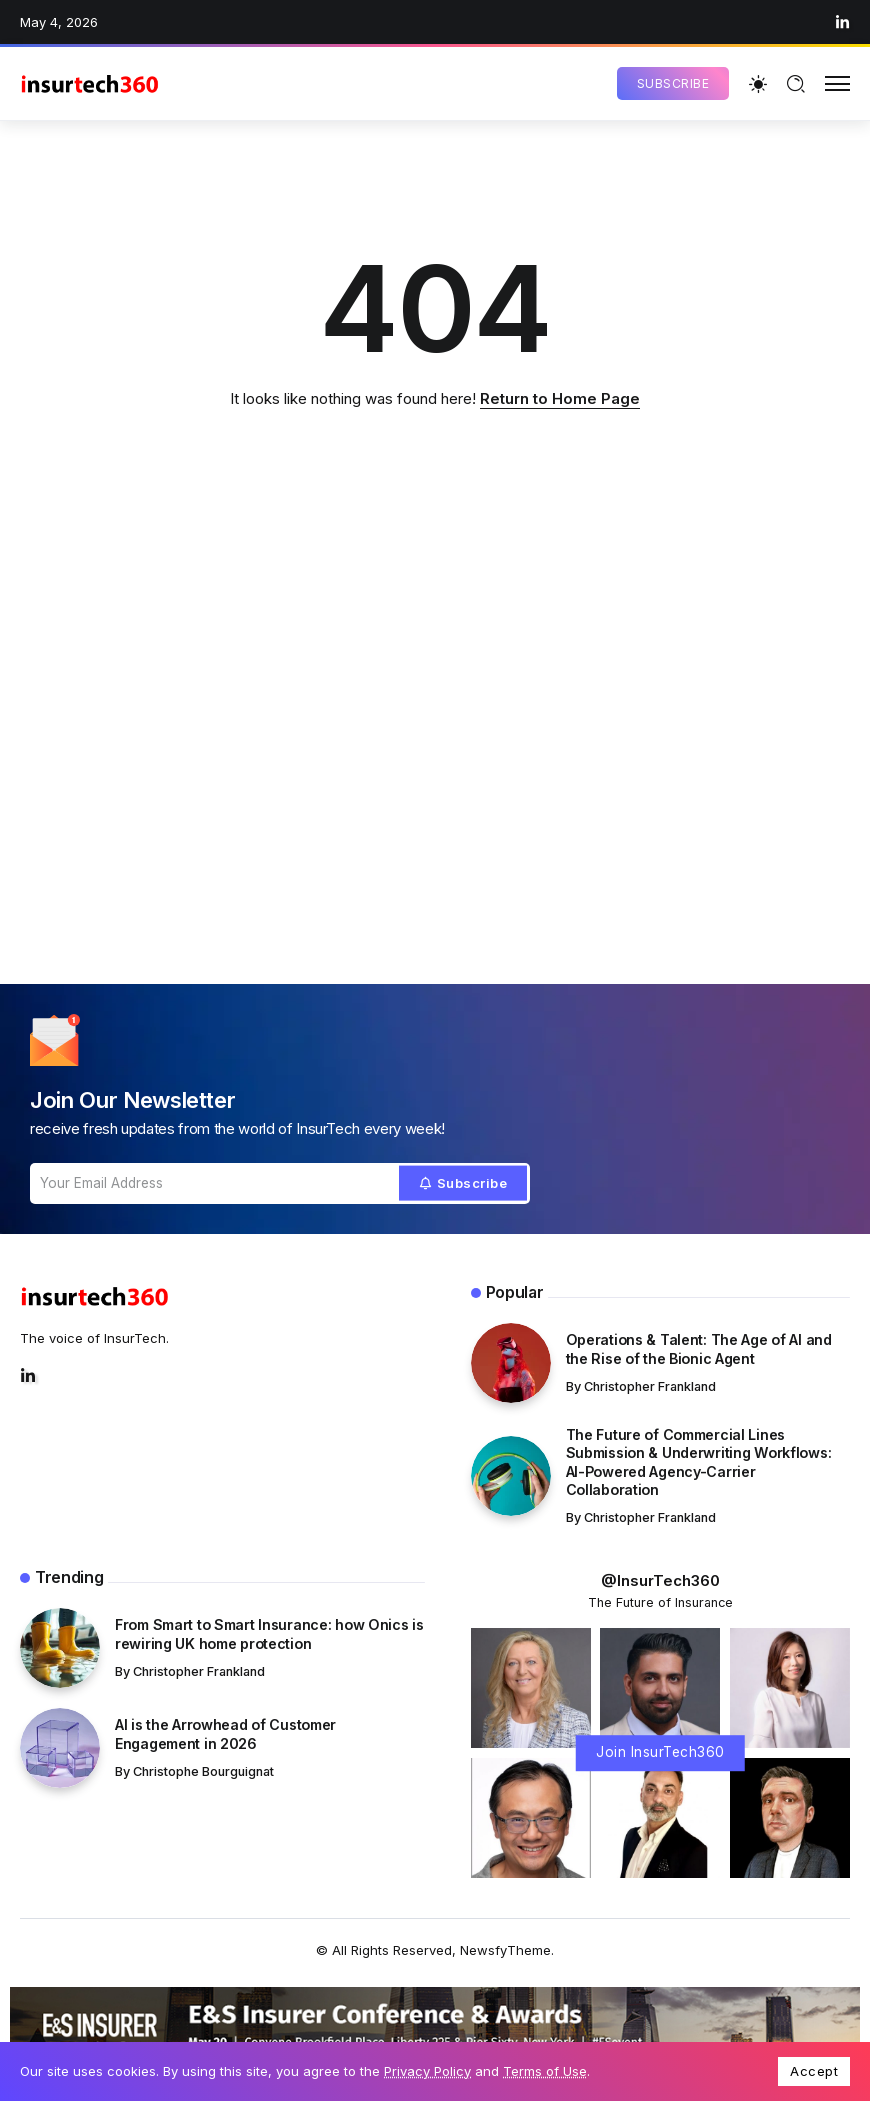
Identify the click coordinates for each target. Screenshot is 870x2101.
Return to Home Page (560, 398)
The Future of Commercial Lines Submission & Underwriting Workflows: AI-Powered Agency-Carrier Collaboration (699, 1462)
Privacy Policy (427, 2071)
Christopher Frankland (650, 1386)
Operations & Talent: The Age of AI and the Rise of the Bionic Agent (699, 1349)
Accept (814, 2071)
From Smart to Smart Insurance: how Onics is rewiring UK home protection (269, 1634)
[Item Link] (511, 1363)
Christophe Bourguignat (203, 1771)
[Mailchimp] (463, 1183)
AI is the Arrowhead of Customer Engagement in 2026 (225, 1734)
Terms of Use (545, 2071)
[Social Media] (842, 22)
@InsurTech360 (660, 1580)
